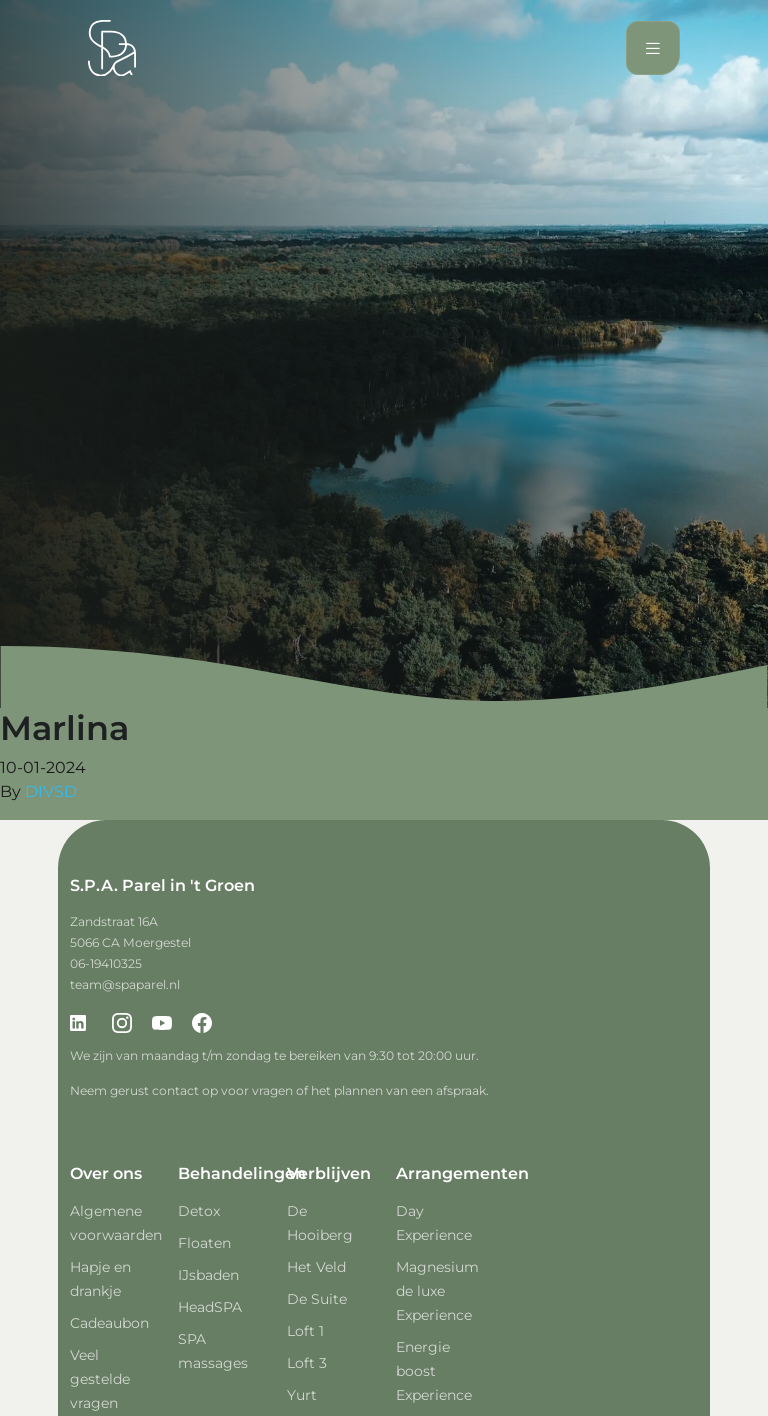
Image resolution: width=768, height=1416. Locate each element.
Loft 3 (307, 1363)
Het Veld (316, 1267)
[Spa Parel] (112, 48)
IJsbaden (208, 1275)
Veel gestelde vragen (100, 1379)
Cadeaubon (109, 1323)
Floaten (204, 1243)
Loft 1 (305, 1331)
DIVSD (51, 791)
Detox (199, 1211)
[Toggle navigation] (653, 48)
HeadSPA (210, 1307)
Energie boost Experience (434, 1371)
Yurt (302, 1395)
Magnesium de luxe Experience (437, 1291)
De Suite (317, 1299)
